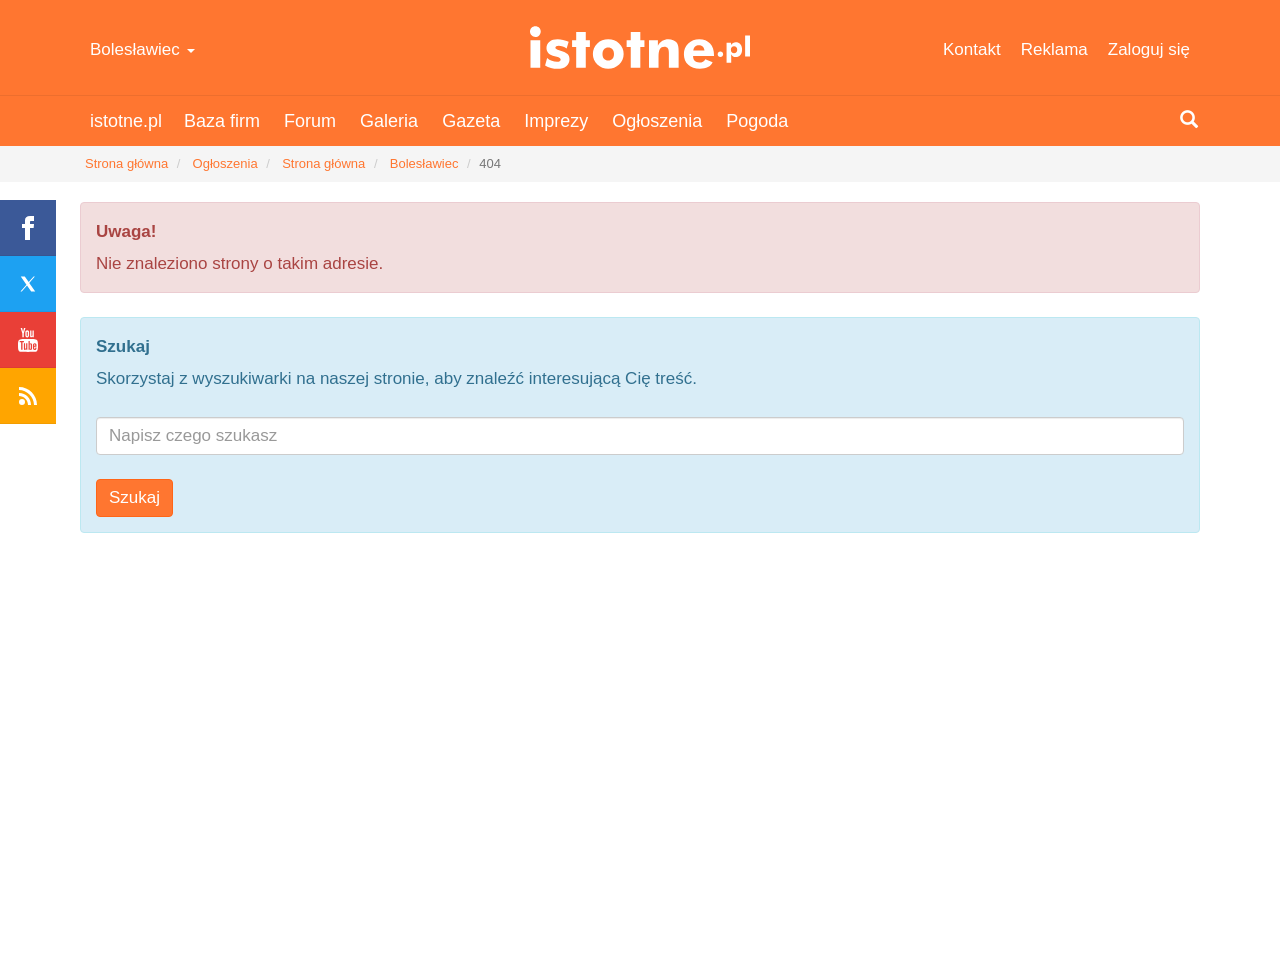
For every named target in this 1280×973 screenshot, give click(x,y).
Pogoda (757, 121)
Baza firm (222, 121)
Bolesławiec (142, 49)
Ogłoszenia (657, 121)
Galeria (389, 121)
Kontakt (972, 49)
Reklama (1054, 49)
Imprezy (556, 121)
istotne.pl (640, 47)
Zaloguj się (1149, 49)
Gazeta (471, 121)
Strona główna (126, 163)
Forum (310, 121)
